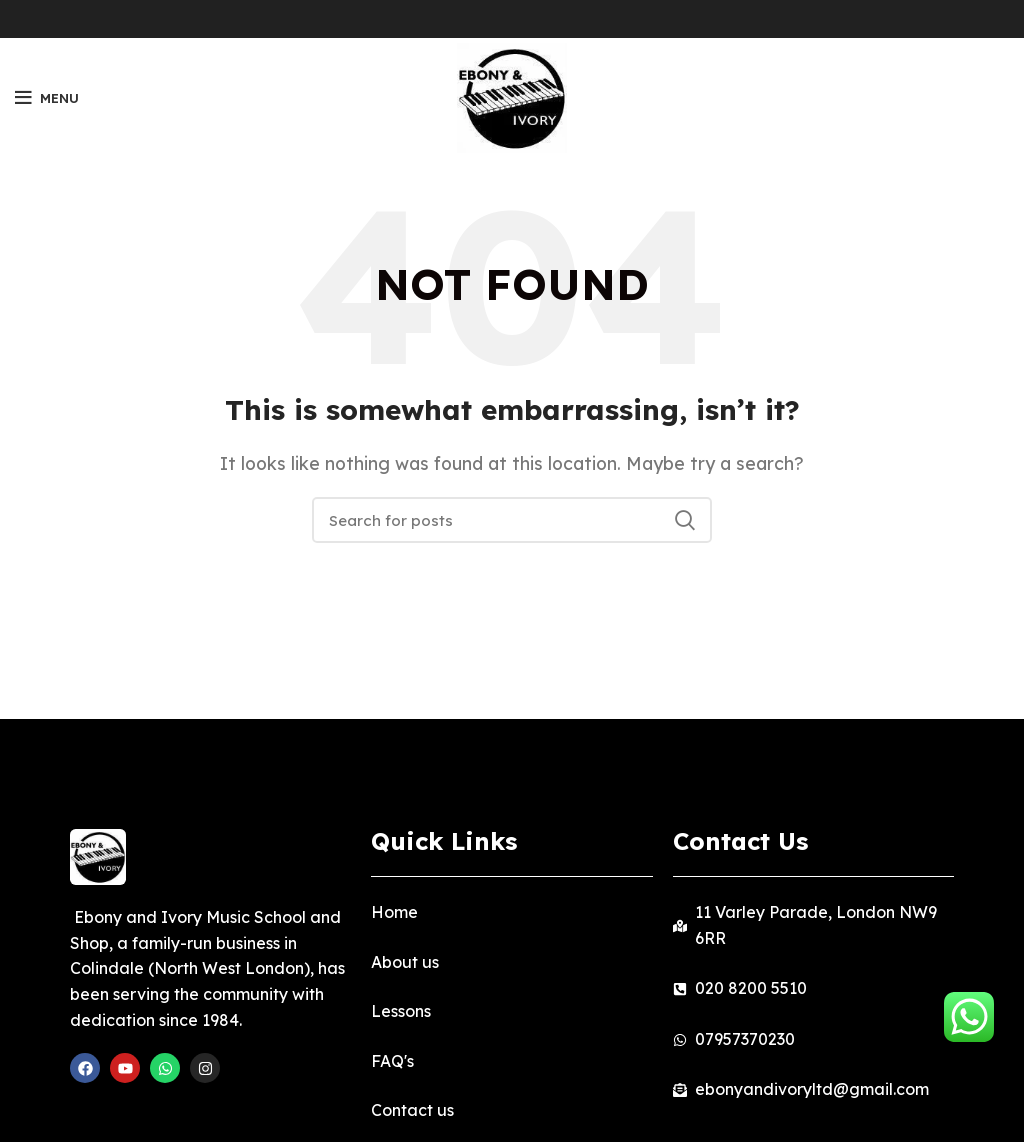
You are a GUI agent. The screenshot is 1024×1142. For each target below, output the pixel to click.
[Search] (512, 520)
